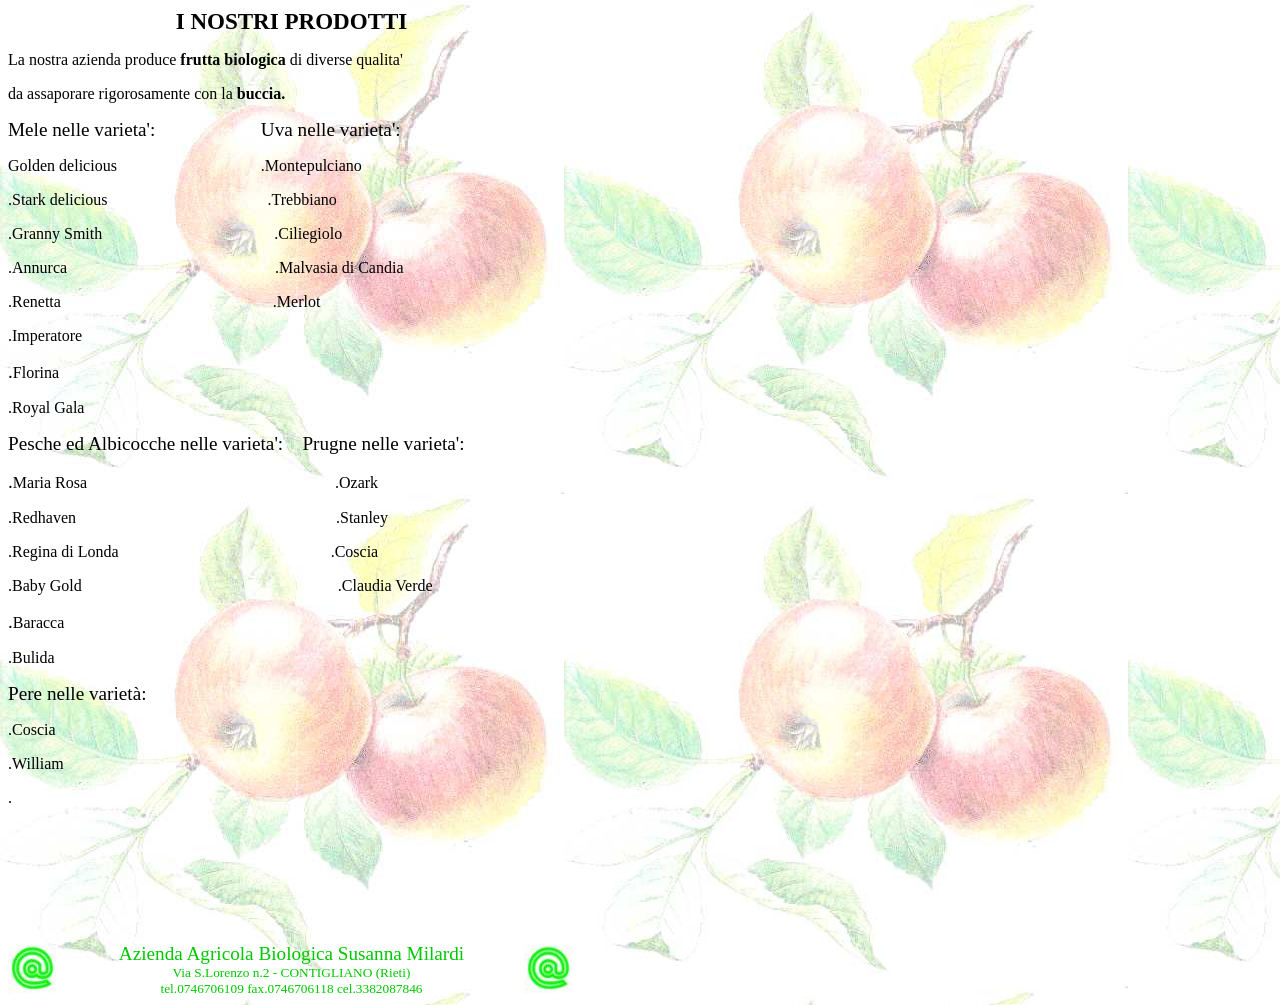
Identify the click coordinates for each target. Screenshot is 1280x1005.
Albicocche (131, 443)
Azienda (153, 953)
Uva (274, 129)
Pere (25, 693)
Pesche (34, 443)
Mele (27, 129)
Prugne (329, 443)
